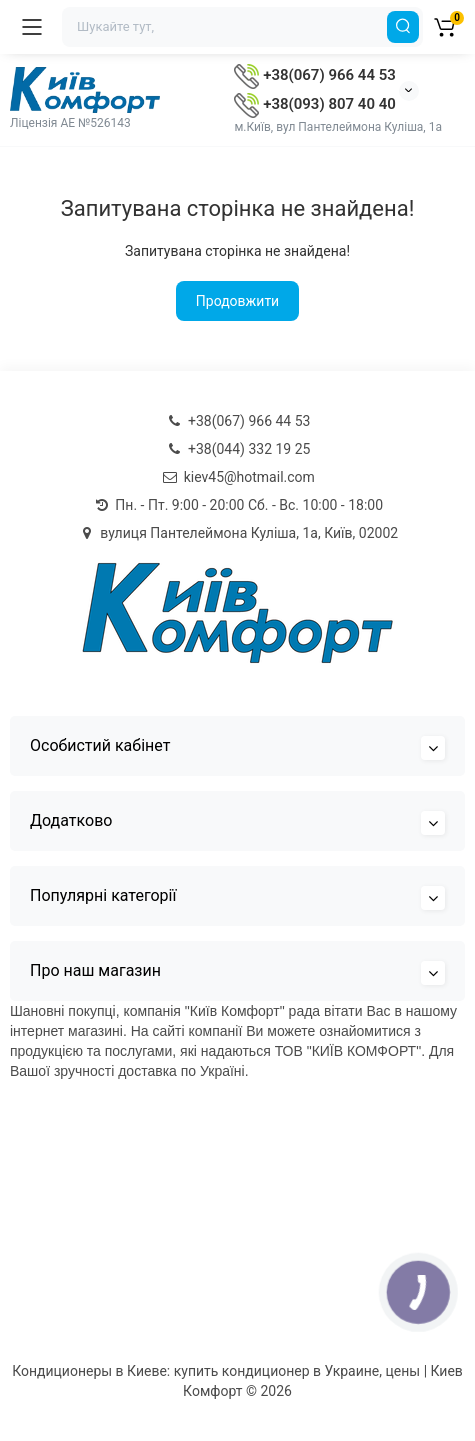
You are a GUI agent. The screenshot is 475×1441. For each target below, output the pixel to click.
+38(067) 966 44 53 (314, 75)
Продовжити (237, 301)
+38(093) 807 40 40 (314, 104)
